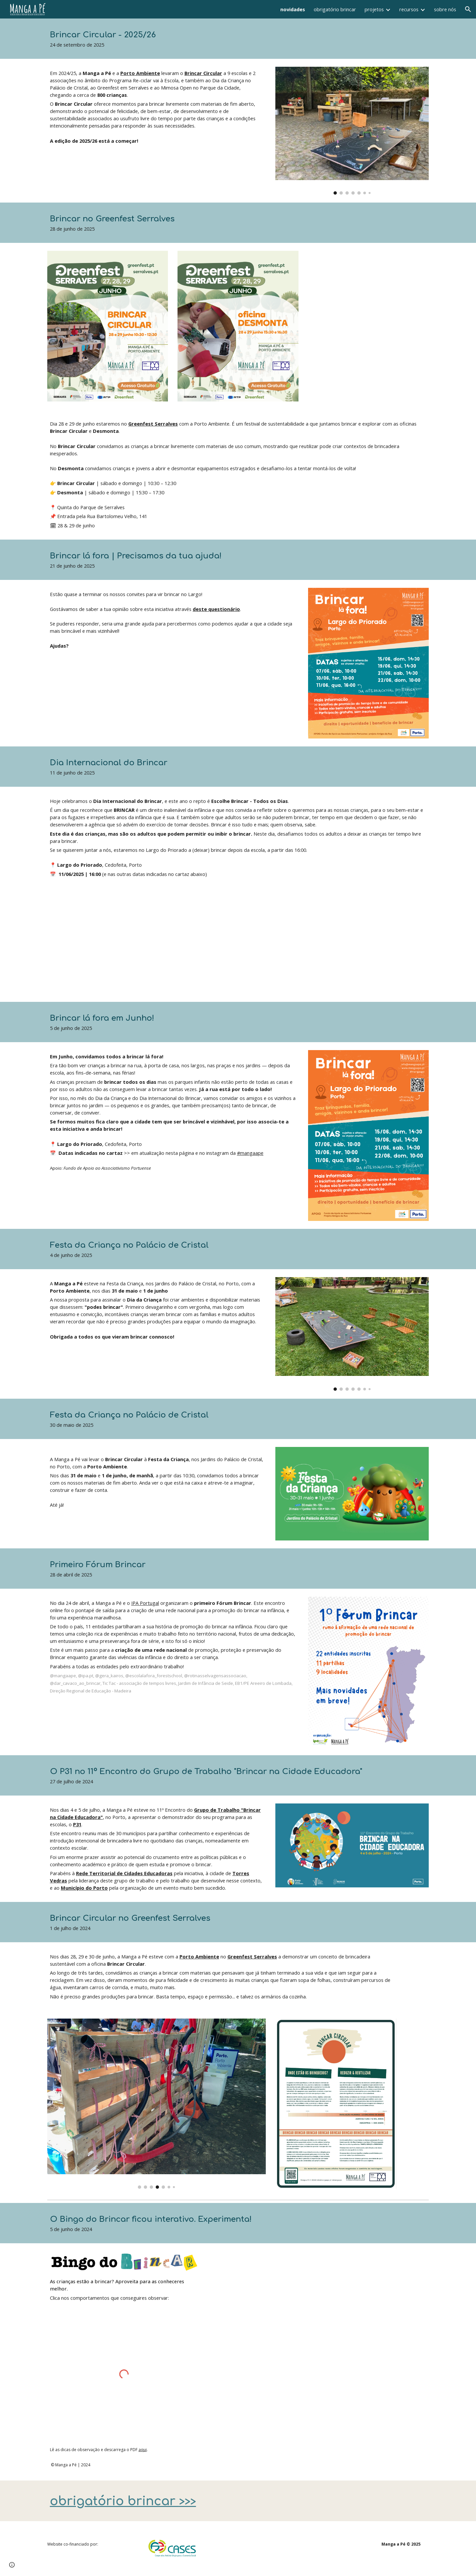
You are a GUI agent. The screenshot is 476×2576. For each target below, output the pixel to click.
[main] (221, 38)
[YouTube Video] (140, 945)
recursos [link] (408, 9)
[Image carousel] (352, 131)
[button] (468, 9)
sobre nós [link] (445, 9)
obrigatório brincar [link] (335, 9)
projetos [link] (374, 9)
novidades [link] (292, 9)
